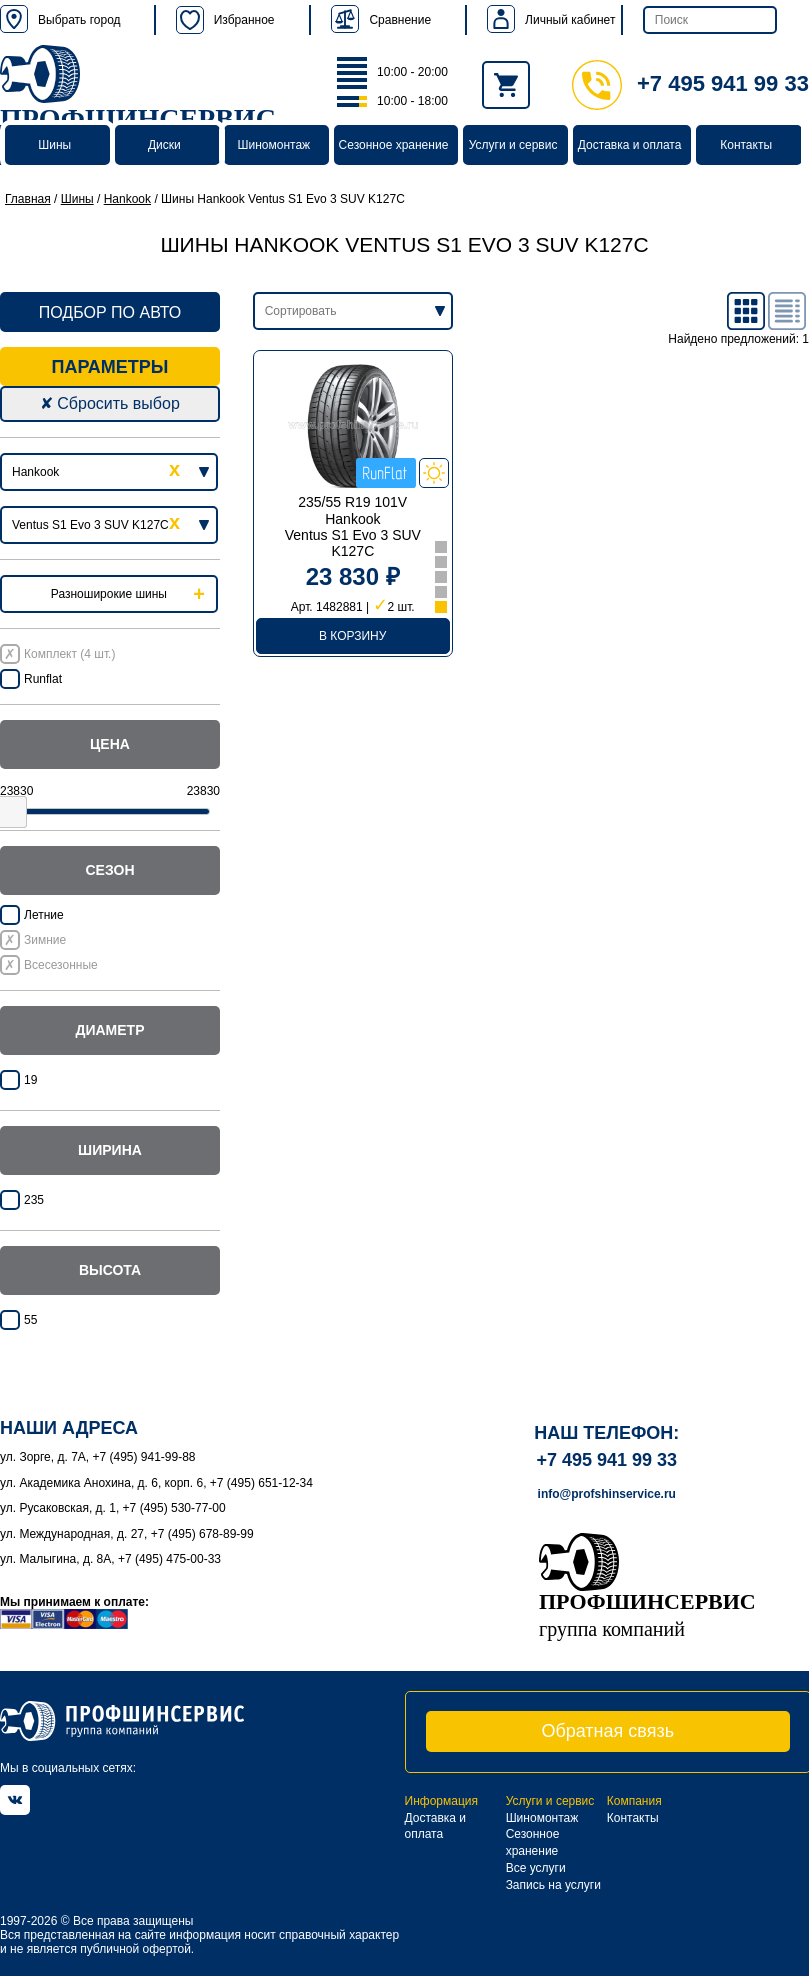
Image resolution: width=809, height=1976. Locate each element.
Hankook (127, 199)
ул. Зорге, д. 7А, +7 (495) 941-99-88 (98, 1457)
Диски (164, 145)
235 (34, 1200)
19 (30, 1080)
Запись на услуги (553, 1885)
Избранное (225, 20)
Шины (54, 145)
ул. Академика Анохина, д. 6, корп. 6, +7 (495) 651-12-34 (156, 1483)
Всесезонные (61, 965)
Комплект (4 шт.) (69, 654)
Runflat (43, 679)
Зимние (45, 940)
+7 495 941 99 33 (690, 83)
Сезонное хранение (394, 145)
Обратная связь (607, 1731)
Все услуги (536, 1868)
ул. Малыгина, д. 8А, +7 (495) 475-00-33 (110, 1559)
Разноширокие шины (109, 594)
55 (30, 1320)
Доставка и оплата (630, 145)
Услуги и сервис (513, 145)
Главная (28, 199)
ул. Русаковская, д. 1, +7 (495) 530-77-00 (113, 1508)
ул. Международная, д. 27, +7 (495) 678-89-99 (127, 1534)
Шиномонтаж (274, 145)
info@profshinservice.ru (607, 1494)
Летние (44, 915)
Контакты (746, 145)
